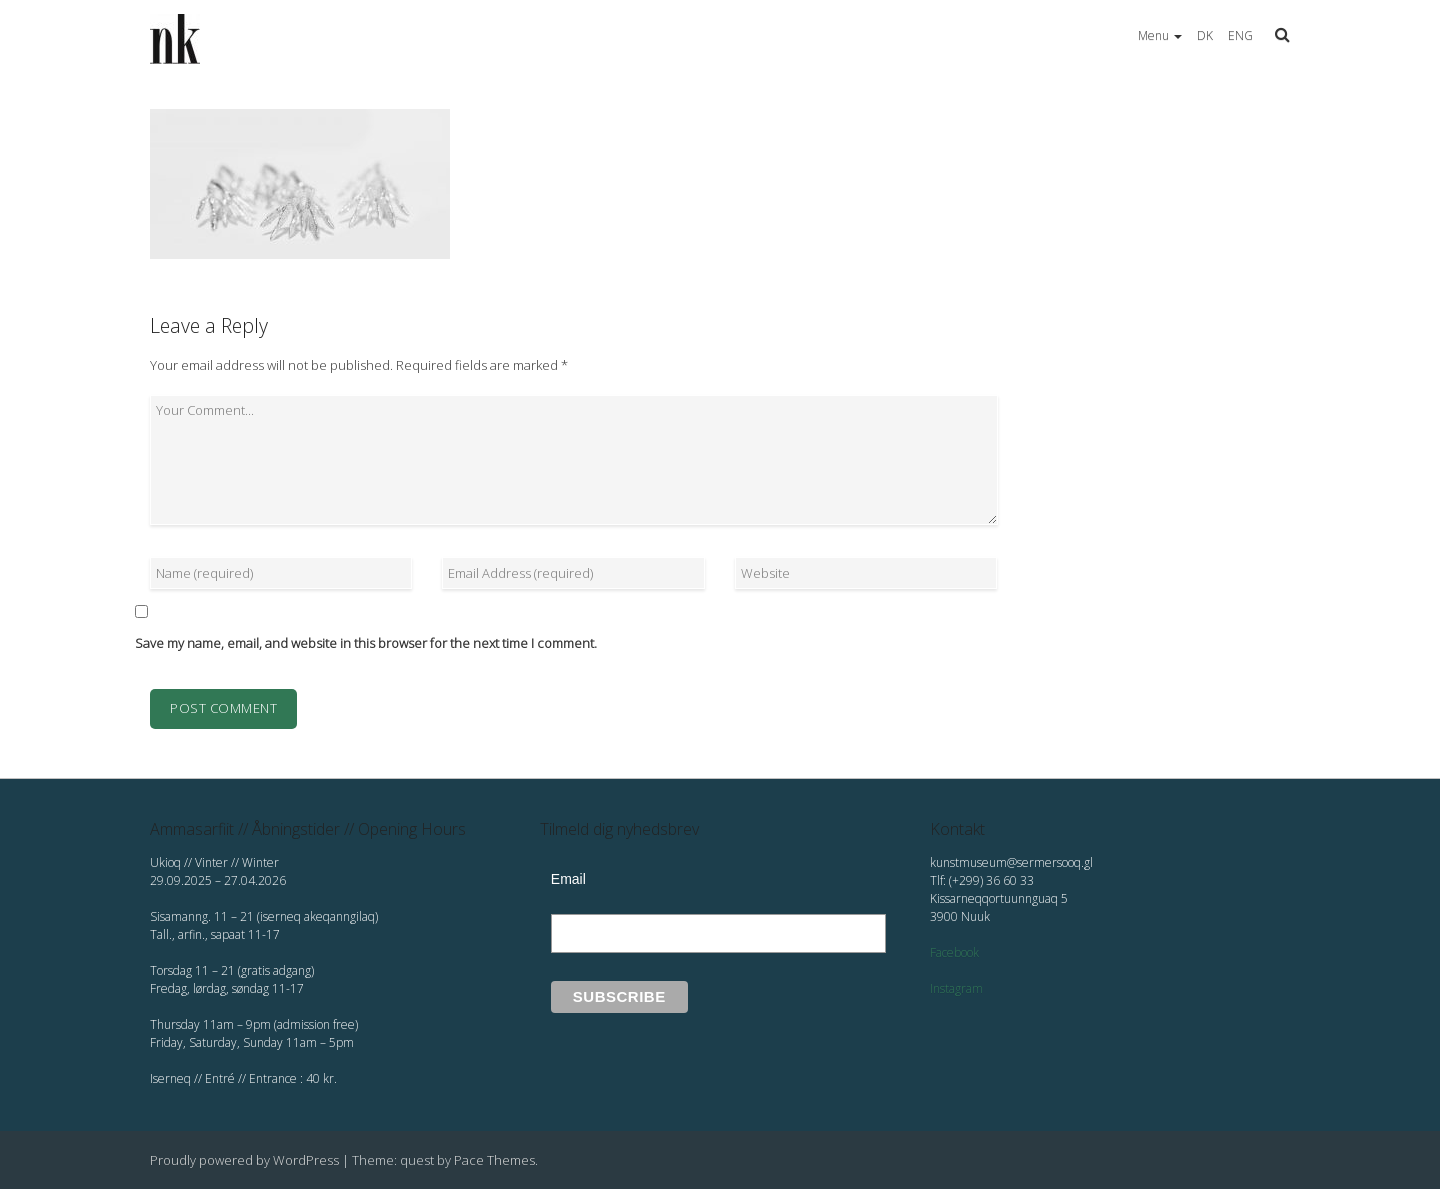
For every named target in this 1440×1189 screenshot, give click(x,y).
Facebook (954, 952)
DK (1205, 35)
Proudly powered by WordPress (244, 1160)
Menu (1160, 35)
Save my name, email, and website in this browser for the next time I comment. (366, 643)
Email (568, 879)
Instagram (956, 988)
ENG (1240, 35)
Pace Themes (494, 1160)
